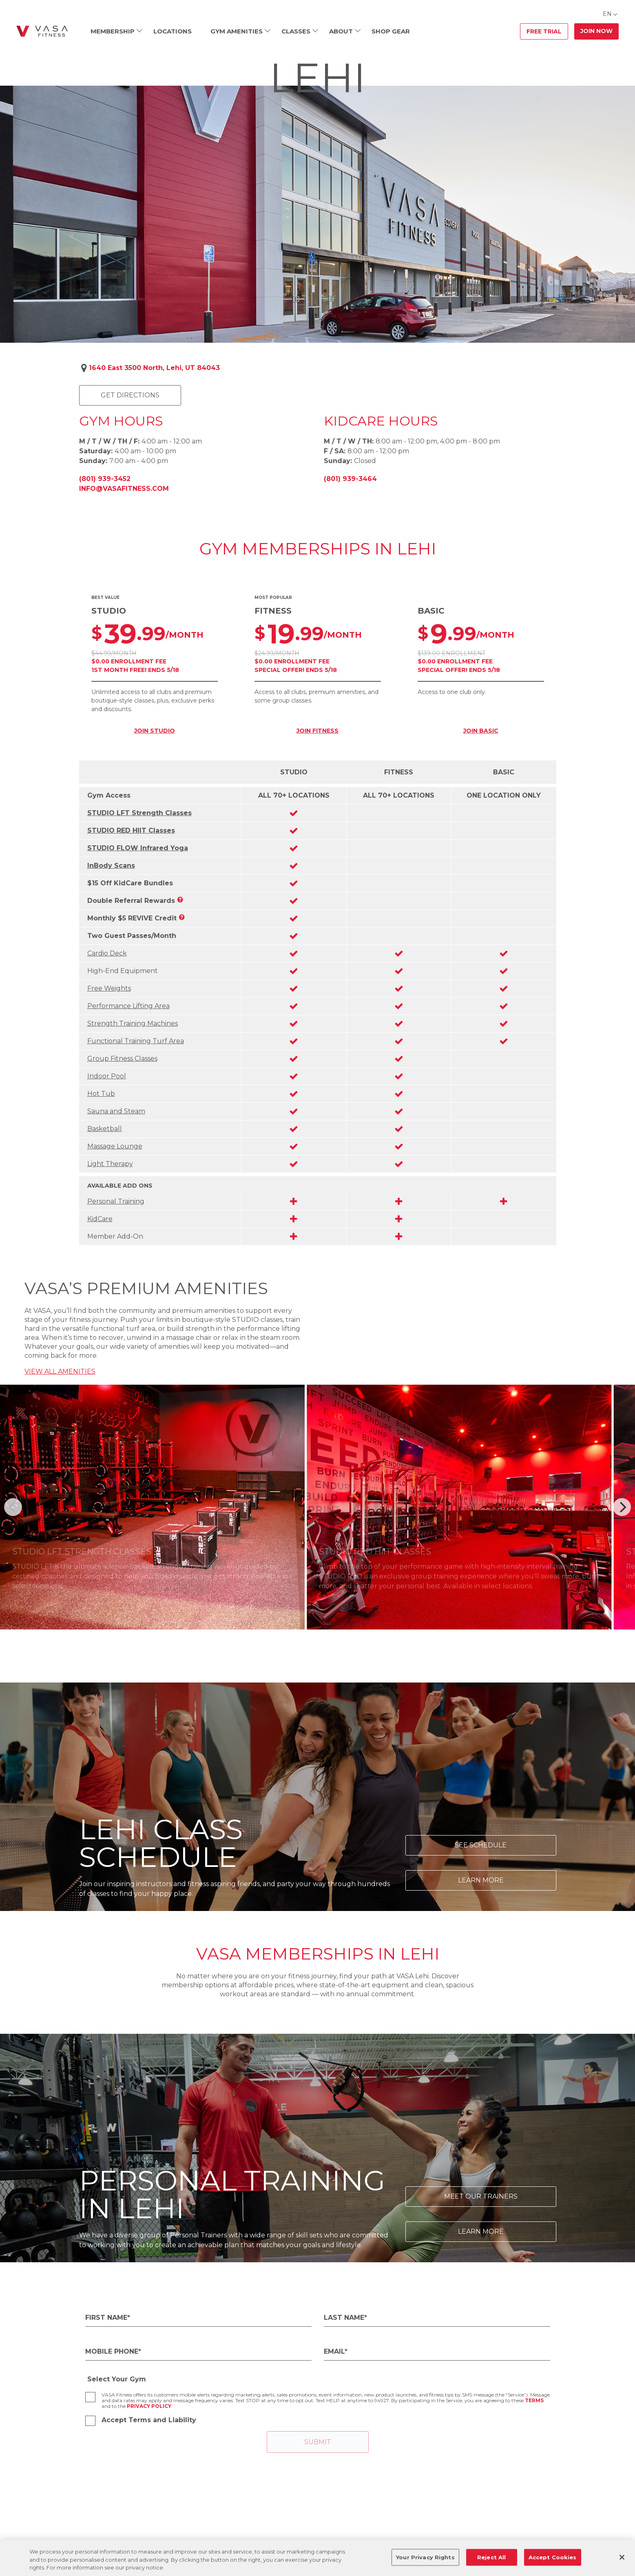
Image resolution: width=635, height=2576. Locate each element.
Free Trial (544, 31)
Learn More (481, 1880)
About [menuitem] (341, 31)
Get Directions (130, 395)
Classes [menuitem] (295, 31)
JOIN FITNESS (317, 730)
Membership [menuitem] (113, 31)
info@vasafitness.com (124, 488)
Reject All (491, 2557)
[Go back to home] (42, 31)
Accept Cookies (553, 2557)
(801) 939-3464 (350, 479)
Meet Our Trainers (481, 2196)
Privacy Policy (149, 2406)
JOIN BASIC (480, 730)
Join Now (596, 31)
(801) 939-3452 (105, 479)
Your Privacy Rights (425, 2557)
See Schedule (481, 1845)
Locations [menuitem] (172, 31)
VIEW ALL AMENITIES (59, 1371)
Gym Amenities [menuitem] (236, 31)
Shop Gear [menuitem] (391, 31)
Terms (534, 2400)
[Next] (622, 1507)
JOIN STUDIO (154, 730)
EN (607, 14)
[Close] (622, 2557)
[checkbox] (90, 2397)
